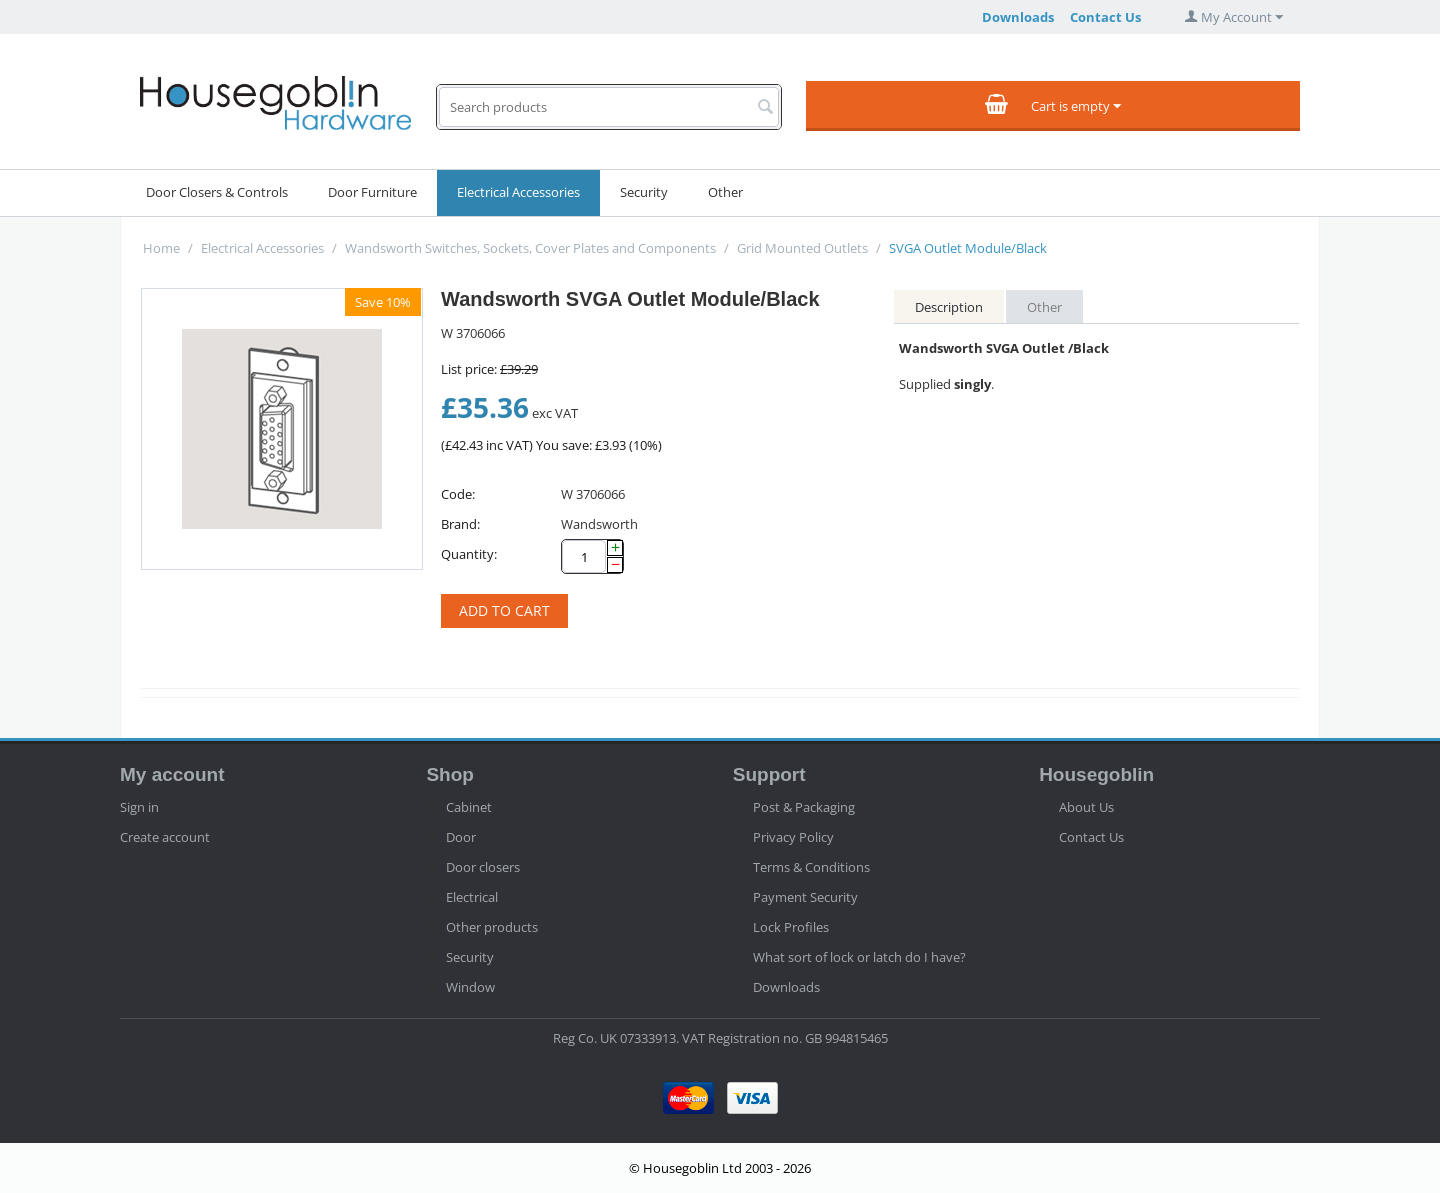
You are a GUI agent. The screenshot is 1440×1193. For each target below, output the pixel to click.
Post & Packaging (804, 807)
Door (461, 837)
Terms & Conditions (811, 867)
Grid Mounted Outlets (802, 248)
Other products (492, 927)
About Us (1086, 807)
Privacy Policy (793, 837)
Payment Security (805, 897)
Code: (458, 494)
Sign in (139, 807)
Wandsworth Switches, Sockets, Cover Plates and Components (530, 248)
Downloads (1018, 17)
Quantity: (469, 554)
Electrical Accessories (518, 192)
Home (161, 248)
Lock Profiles (791, 927)
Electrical (472, 897)
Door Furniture (372, 192)
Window (470, 987)
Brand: (460, 524)
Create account (165, 837)
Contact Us (1105, 17)
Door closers (483, 867)
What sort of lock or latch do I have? (859, 957)
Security (644, 192)
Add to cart (504, 610)
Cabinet (469, 807)
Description (949, 307)
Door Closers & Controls (217, 192)
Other (725, 192)
